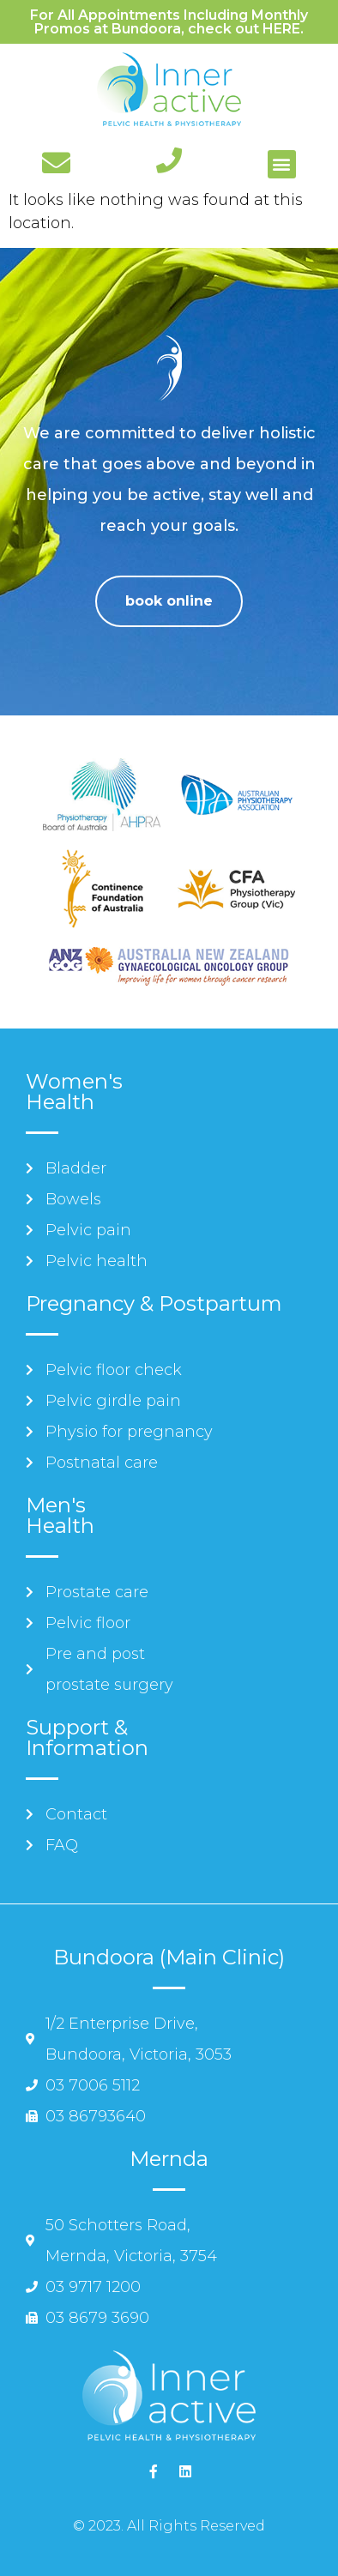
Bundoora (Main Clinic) (169, 1957)
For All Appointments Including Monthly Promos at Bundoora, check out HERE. (169, 22)
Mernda (169, 2158)
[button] (282, 164)
